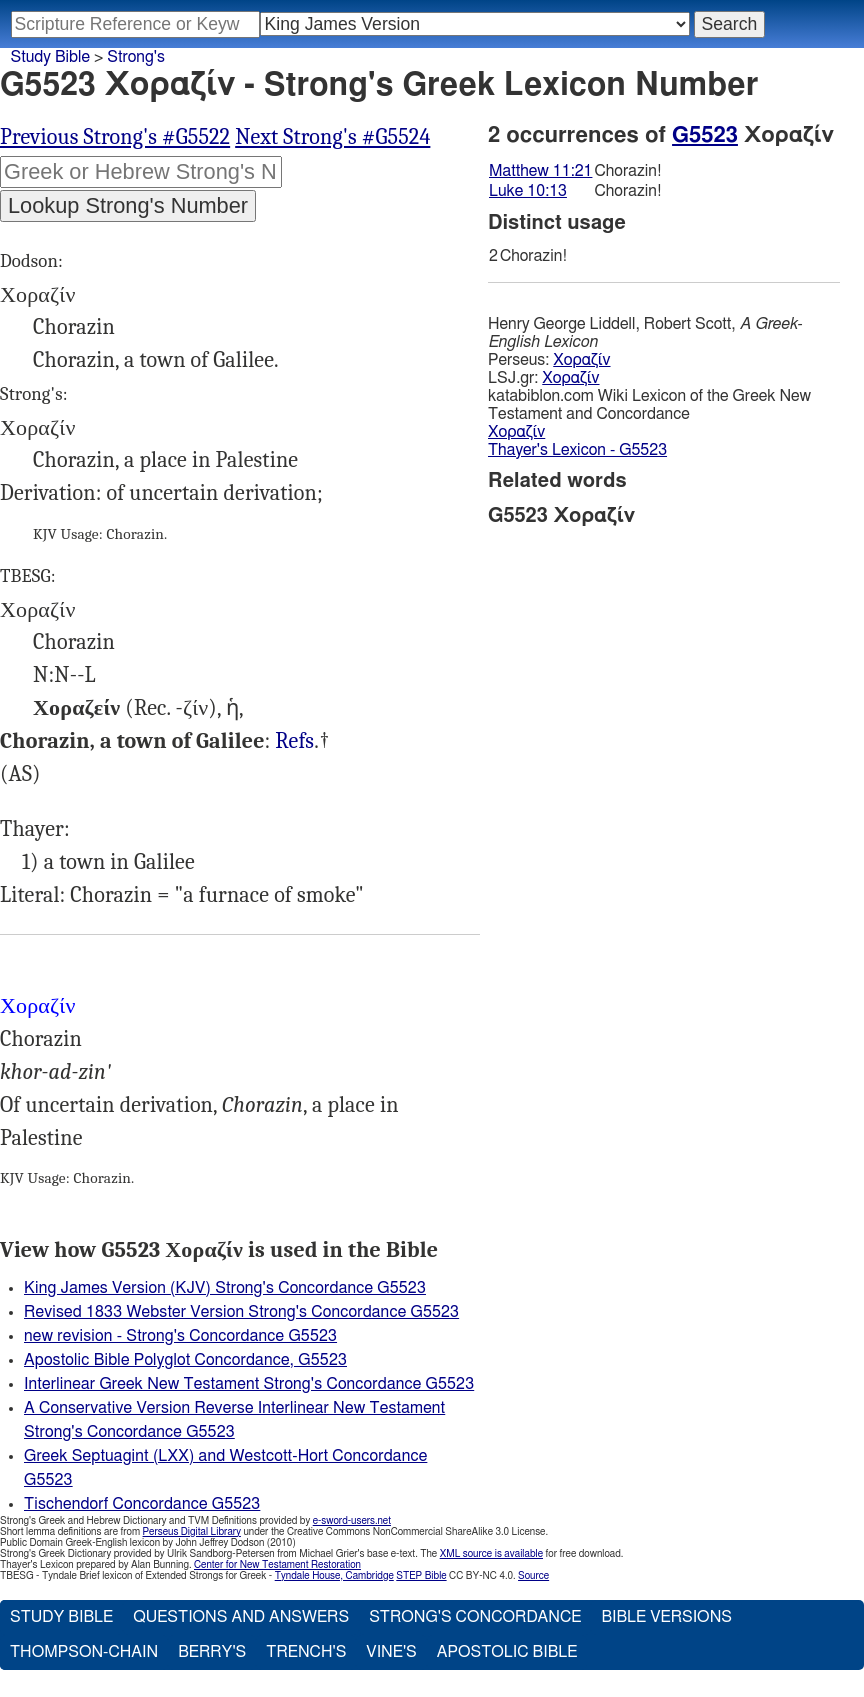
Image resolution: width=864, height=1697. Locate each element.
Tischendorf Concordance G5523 (142, 1504)
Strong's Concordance (475, 1617)
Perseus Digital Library (192, 1532)
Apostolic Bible (507, 1652)
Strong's (136, 57)
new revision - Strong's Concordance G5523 (180, 1336)
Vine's (391, 1652)
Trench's (306, 1652)
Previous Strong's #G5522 (115, 137)
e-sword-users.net (352, 1521)
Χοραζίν (581, 360)
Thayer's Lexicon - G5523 (577, 450)
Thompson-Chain (84, 1652)
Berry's (212, 1652)
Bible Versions (666, 1617)
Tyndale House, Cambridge (334, 1576)
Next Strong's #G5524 (332, 137)
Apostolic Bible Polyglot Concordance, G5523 (185, 1360)
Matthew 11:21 (540, 171)
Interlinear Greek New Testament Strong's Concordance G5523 (249, 1384)
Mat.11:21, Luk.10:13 (294, 741)
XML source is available (491, 1554)
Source (533, 1576)
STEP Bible (421, 1576)
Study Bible (50, 57)
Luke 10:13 (528, 191)
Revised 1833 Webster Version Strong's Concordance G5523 (241, 1312)
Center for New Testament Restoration (277, 1565)
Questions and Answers (241, 1617)
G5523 (705, 135)
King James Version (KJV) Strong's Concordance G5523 (225, 1288)
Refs (294, 741)
